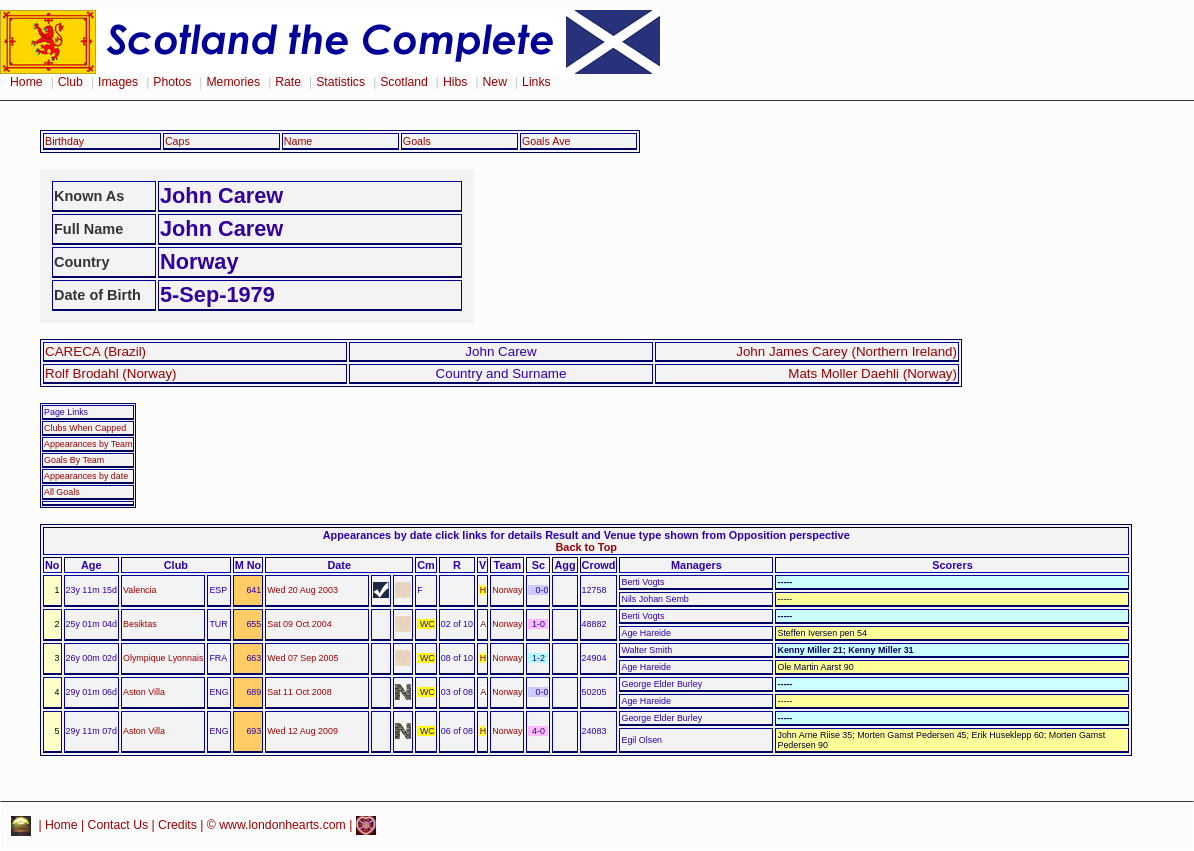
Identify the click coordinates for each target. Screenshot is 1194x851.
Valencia (140, 590)
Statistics (340, 82)
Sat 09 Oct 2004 (299, 624)
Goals (417, 141)
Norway (507, 590)
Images (118, 82)
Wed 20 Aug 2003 (302, 590)
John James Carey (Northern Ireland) (846, 351)
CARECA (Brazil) (95, 351)
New (495, 82)
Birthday (64, 141)
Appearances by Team (88, 444)
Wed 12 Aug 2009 (302, 731)
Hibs (455, 82)
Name (298, 141)
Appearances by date (86, 476)
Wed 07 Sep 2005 (302, 658)
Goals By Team (74, 460)
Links (536, 82)
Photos (172, 82)
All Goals (62, 492)
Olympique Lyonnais (163, 658)
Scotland (404, 82)
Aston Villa (144, 692)
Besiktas (140, 624)
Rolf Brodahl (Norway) (111, 373)
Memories (233, 82)
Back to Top (586, 547)
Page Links (66, 412)
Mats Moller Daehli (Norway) (872, 373)
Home (26, 82)
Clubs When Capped (85, 428)
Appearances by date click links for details (432, 535)
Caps (177, 141)
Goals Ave (546, 141)
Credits (177, 825)
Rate (288, 82)
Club (70, 82)
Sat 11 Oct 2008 (299, 692)
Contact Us (118, 825)
